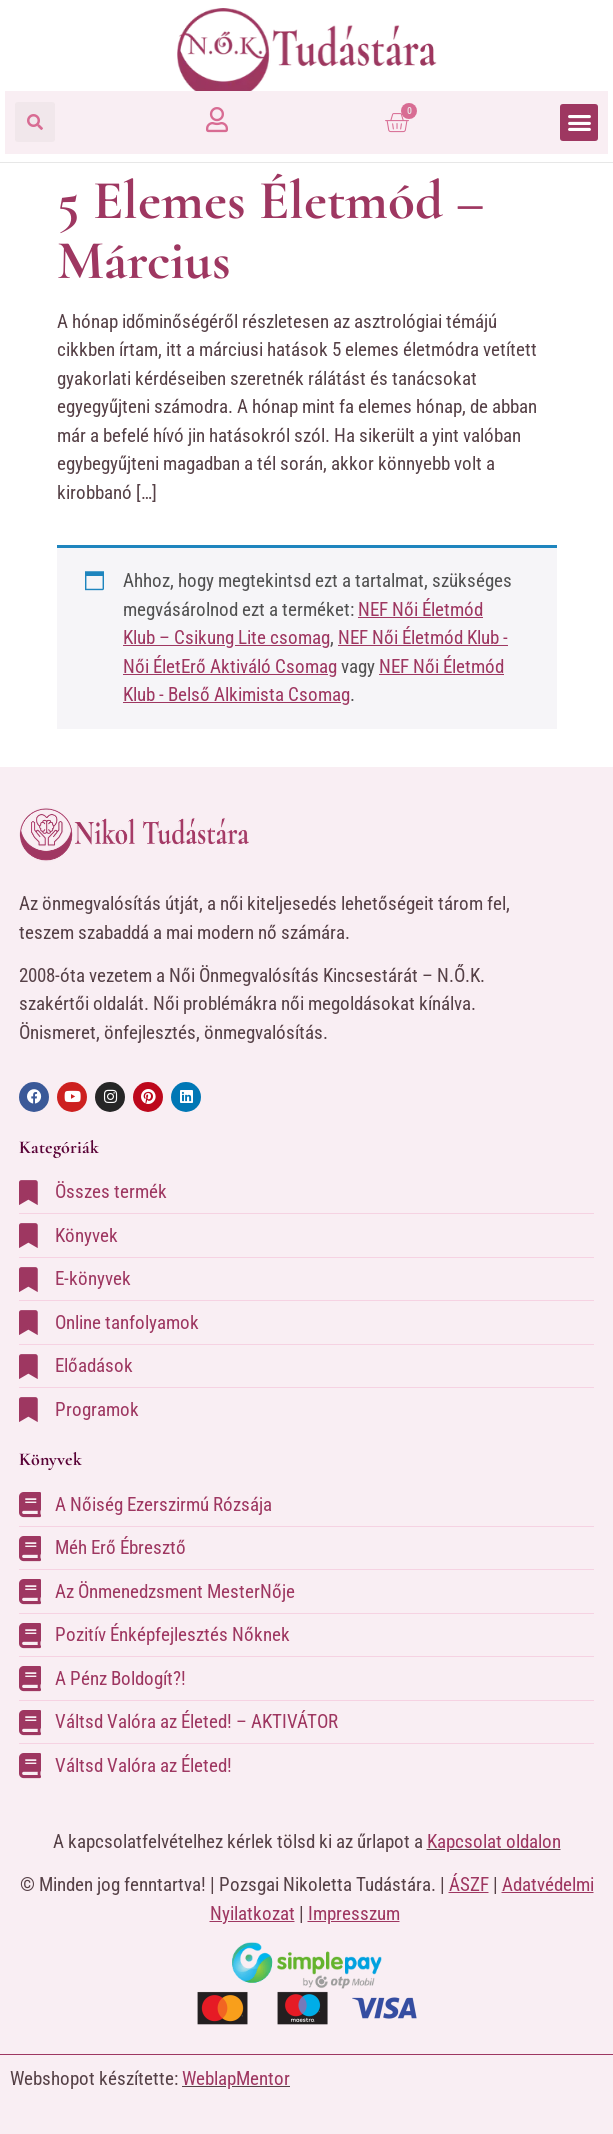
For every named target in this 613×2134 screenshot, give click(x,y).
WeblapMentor (236, 2078)
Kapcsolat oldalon (494, 1841)
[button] (35, 122)
